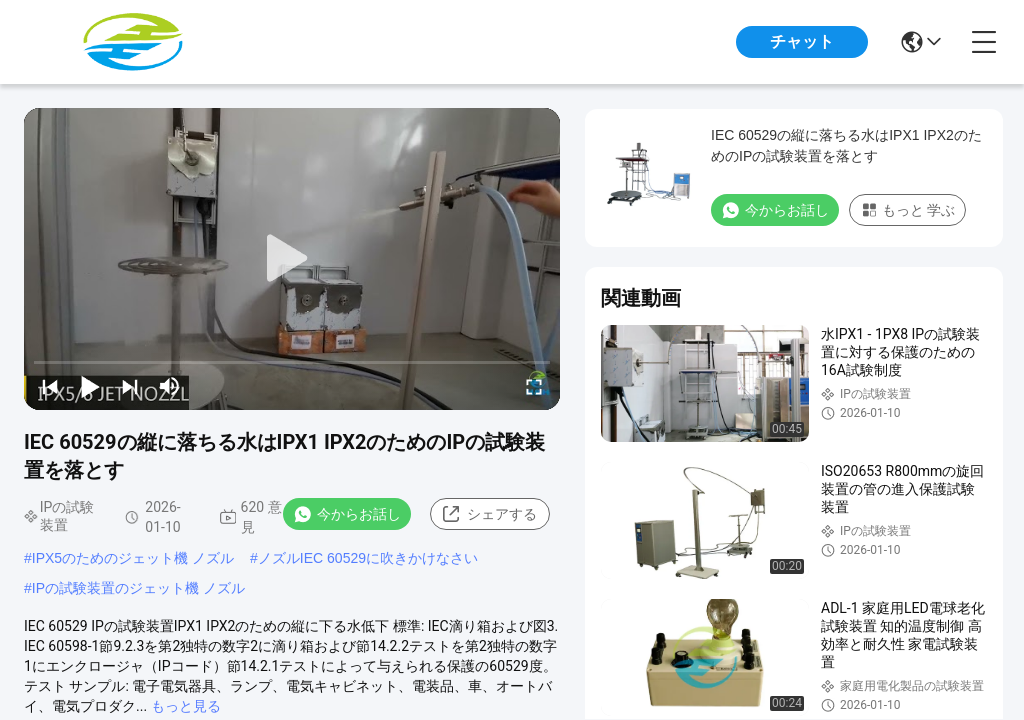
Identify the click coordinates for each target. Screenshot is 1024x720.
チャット (802, 41)
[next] (130, 386)
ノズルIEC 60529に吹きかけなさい (368, 558)
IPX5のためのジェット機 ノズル (133, 558)
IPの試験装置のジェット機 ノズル (138, 588)
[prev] (50, 386)
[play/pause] (90, 386)
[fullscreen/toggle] (534, 386)
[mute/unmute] (170, 386)
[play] (292, 259)
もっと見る (186, 706)
